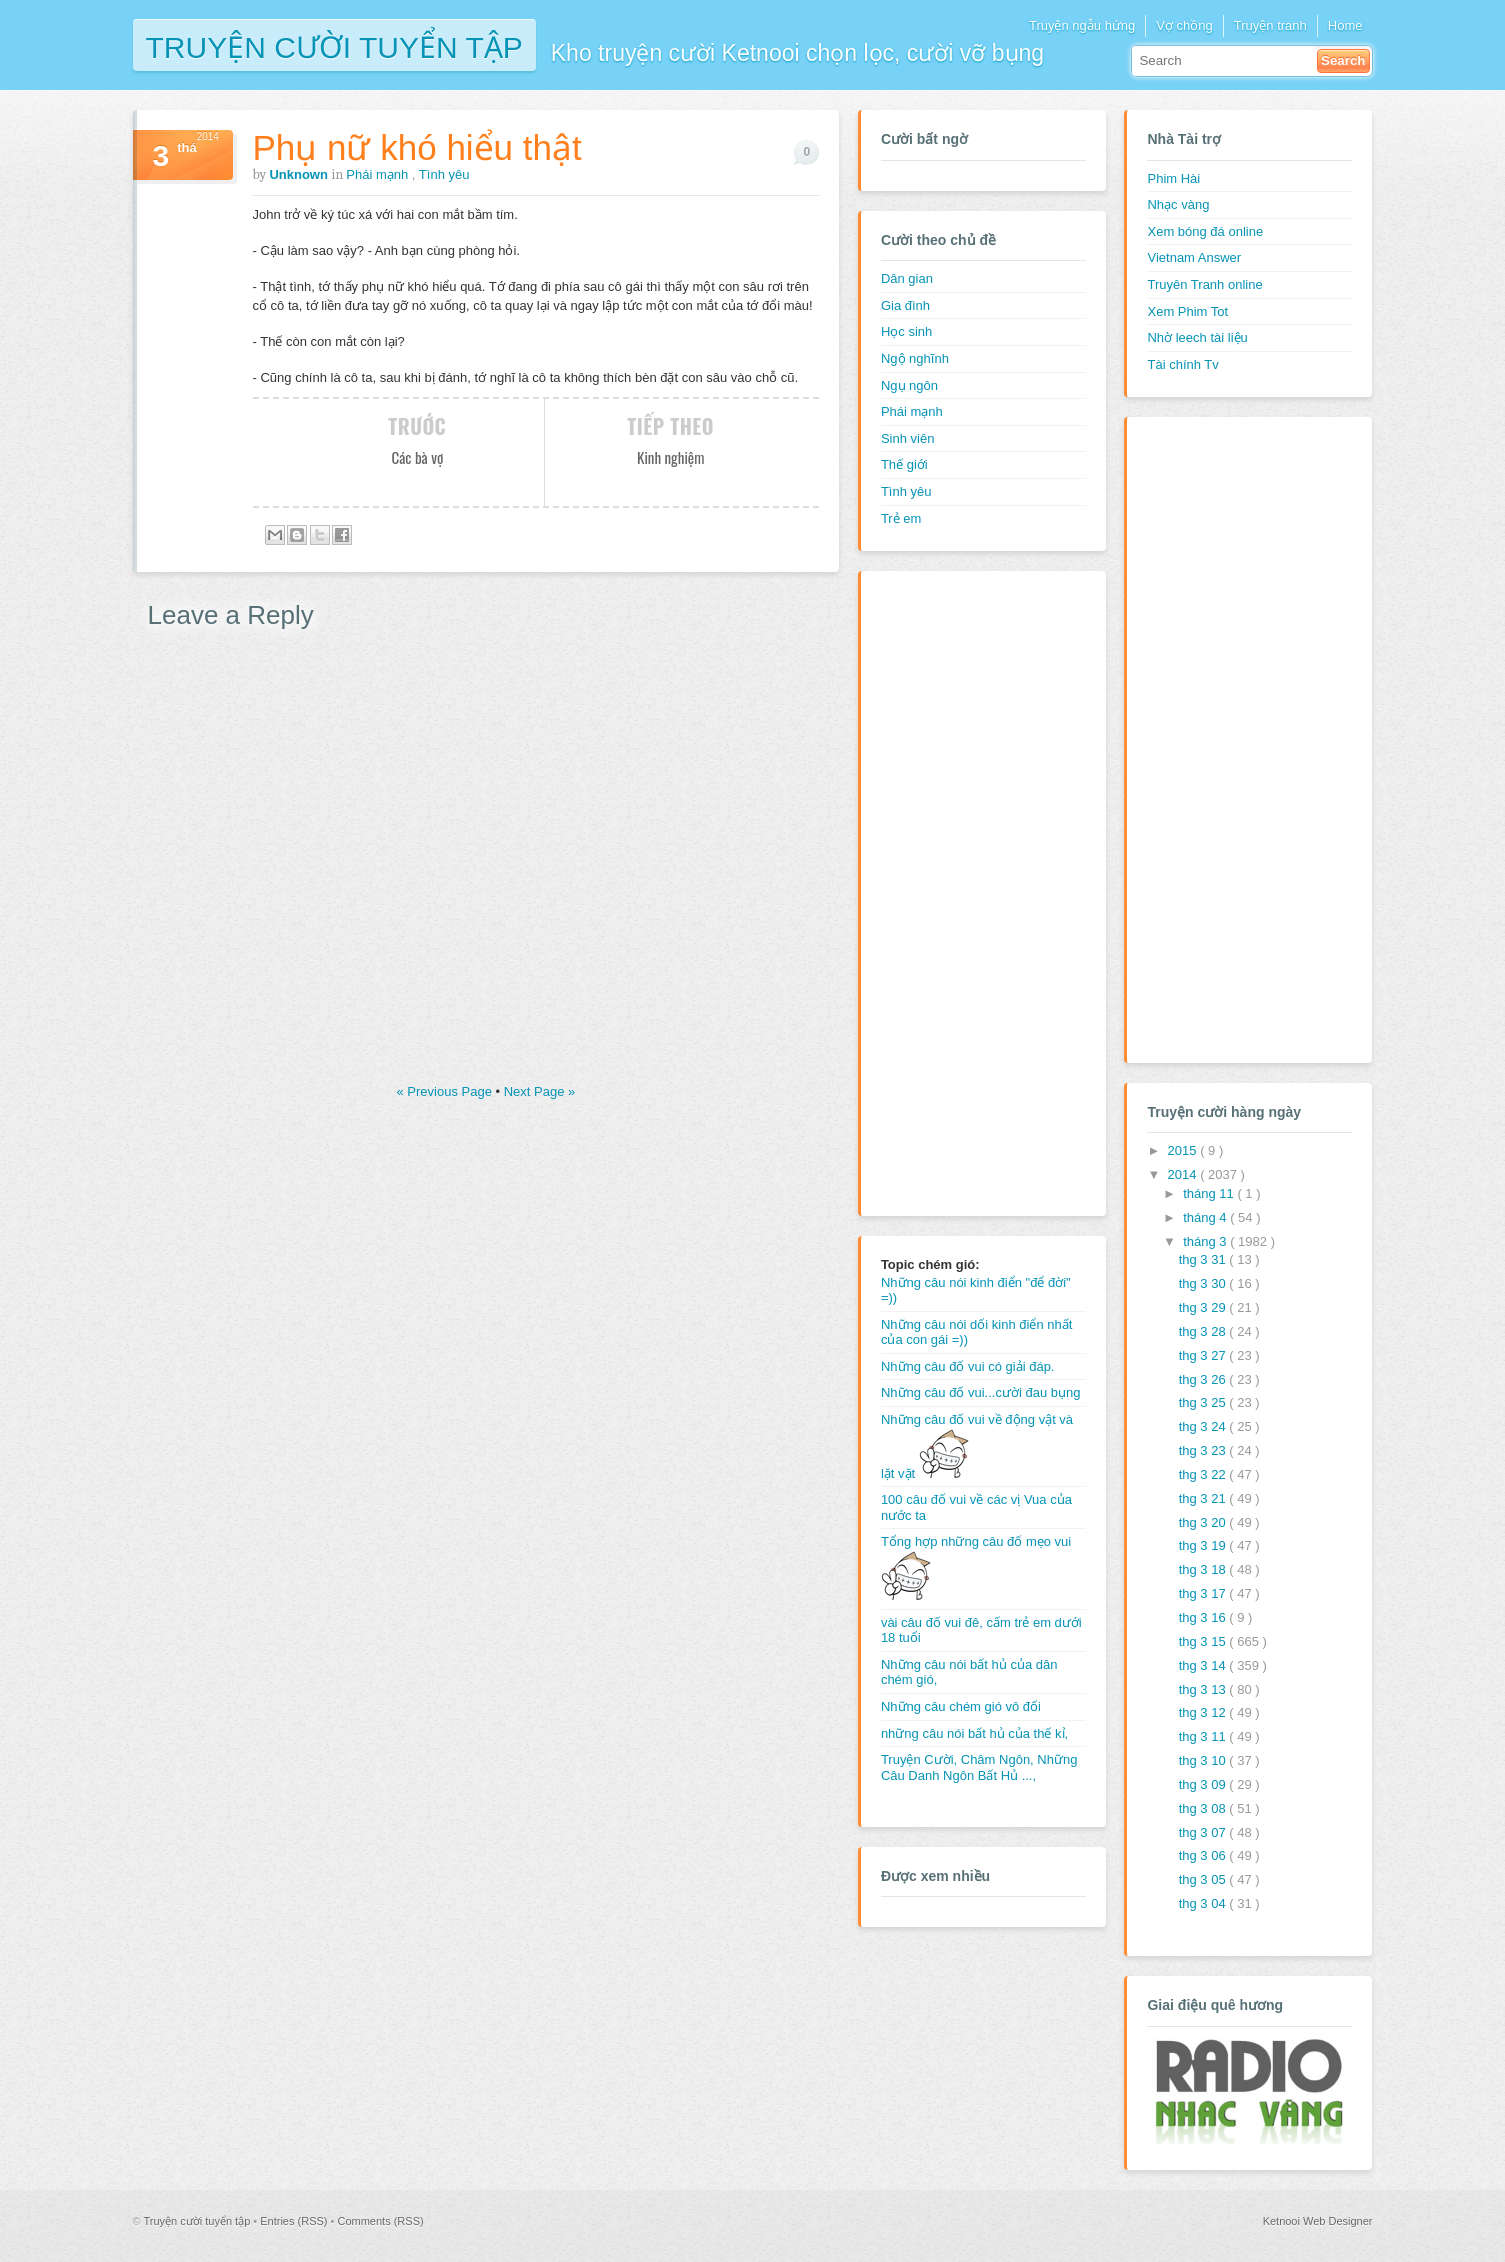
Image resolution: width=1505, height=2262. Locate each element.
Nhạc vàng (1178, 204)
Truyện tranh (1270, 25)
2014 (1184, 1174)
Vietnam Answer (1194, 257)
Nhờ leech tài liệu (1197, 337)
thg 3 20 (1204, 1522)
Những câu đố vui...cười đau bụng (981, 1392)
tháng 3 (1206, 1241)
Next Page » (540, 1091)
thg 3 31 (1204, 1259)
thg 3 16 (1204, 1617)
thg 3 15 (1204, 1641)
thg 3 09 (1204, 1784)
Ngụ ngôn (909, 385)
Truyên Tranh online (1204, 284)
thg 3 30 (1204, 1283)
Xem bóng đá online (1205, 231)
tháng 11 (1210, 1193)
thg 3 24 (1204, 1426)
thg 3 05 (1204, 1879)
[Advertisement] (961, 891)
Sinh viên (907, 438)
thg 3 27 (1204, 1355)
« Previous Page (446, 1091)
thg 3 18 (1204, 1569)
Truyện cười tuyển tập (334, 45)
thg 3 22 (1204, 1474)
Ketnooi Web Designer (1318, 2221)
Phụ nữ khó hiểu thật (417, 147)
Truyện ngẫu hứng (1082, 25)
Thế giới (904, 464)
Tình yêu (444, 174)
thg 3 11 (1204, 1736)
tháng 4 (1206, 1217)
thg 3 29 (1204, 1307)
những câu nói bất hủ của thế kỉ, (974, 1733)
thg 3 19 (1204, 1545)
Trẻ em (901, 518)
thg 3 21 (1204, 1498)
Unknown (300, 174)
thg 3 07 (1204, 1832)
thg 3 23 (1204, 1450)
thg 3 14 (1204, 1665)
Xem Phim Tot (1187, 311)
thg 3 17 (1204, 1593)
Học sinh (906, 331)
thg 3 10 (1204, 1760)
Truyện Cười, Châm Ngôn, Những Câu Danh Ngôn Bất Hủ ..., (979, 1767)
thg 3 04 (1204, 1903)
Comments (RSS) (380, 2221)
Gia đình (905, 305)
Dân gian (907, 278)
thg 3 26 (1204, 1379)
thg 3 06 (1204, 1855)
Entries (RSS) (295, 2221)
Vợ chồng (1184, 25)
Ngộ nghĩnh (915, 358)
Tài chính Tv (1182, 364)
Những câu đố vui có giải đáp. (968, 1366)
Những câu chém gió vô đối (961, 1706)
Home (1345, 25)
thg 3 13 (1204, 1689)
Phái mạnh (379, 174)
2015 (1184, 1150)
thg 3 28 (1204, 1331)
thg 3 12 (1204, 1712)
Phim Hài (1173, 178)
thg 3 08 (1204, 1808)
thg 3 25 (1204, 1402)
